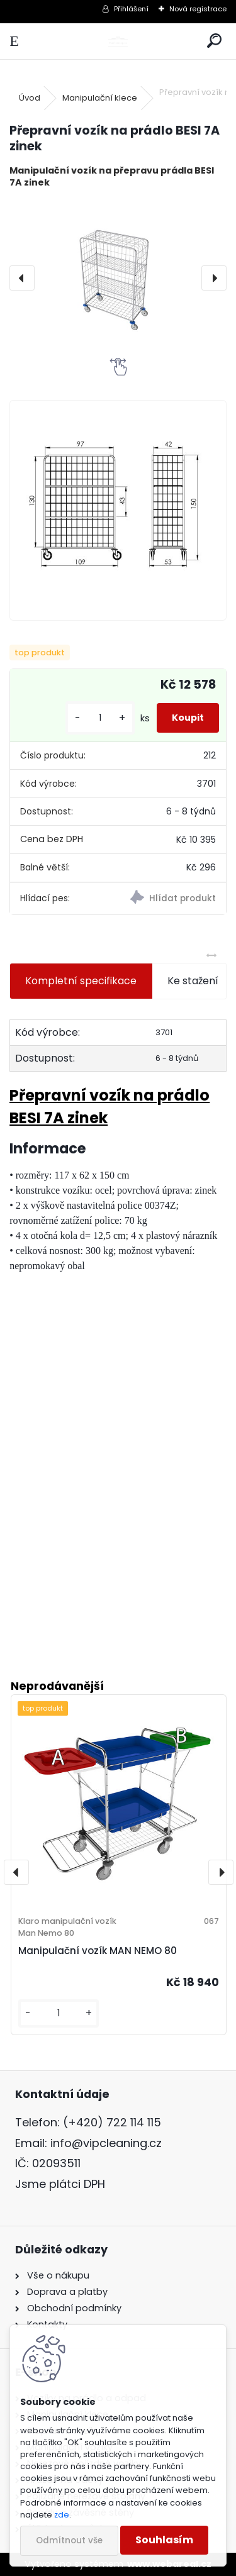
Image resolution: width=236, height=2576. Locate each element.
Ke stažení (192, 981)
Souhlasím (164, 2540)
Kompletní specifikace (81, 981)
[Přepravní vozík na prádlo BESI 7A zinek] (118, 278)
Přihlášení (131, 9)
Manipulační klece (99, 98)
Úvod (29, 98)
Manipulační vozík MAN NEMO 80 (97, 1950)
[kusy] (100, 718)
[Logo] (118, 41)
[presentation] (22, 278)
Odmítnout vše (69, 2540)
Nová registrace (198, 9)
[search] (214, 41)
